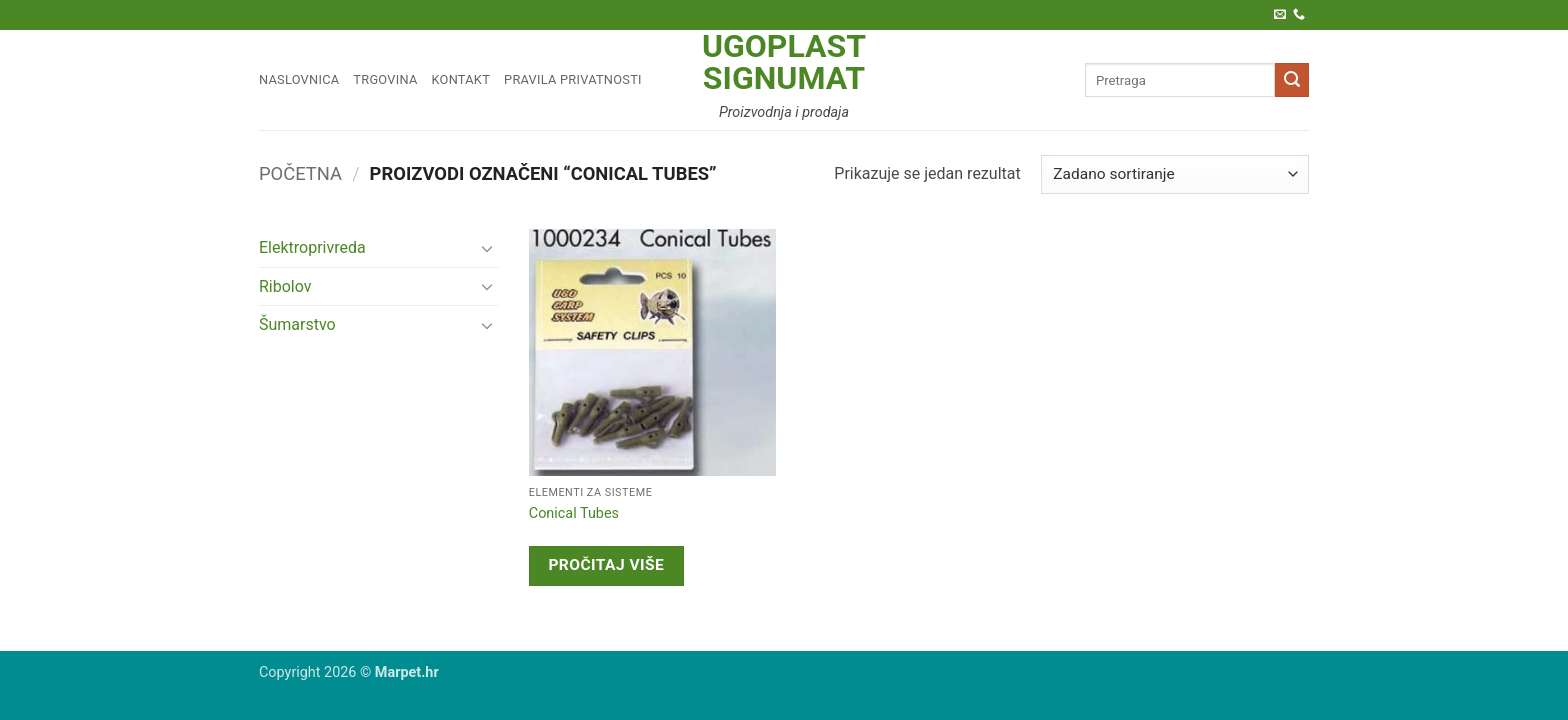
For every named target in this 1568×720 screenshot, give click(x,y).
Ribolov (285, 286)
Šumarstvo (297, 324)
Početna (300, 173)
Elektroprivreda (312, 247)
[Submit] (1292, 80)
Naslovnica (299, 79)
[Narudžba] (1175, 174)
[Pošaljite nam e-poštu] (1280, 15)
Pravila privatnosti (573, 79)
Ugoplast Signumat (784, 62)
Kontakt (461, 79)
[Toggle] (487, 248)
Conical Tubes (574, 513)
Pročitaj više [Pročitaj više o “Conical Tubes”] (606, 565)
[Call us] (1299, 15)
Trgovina (385, 79)
